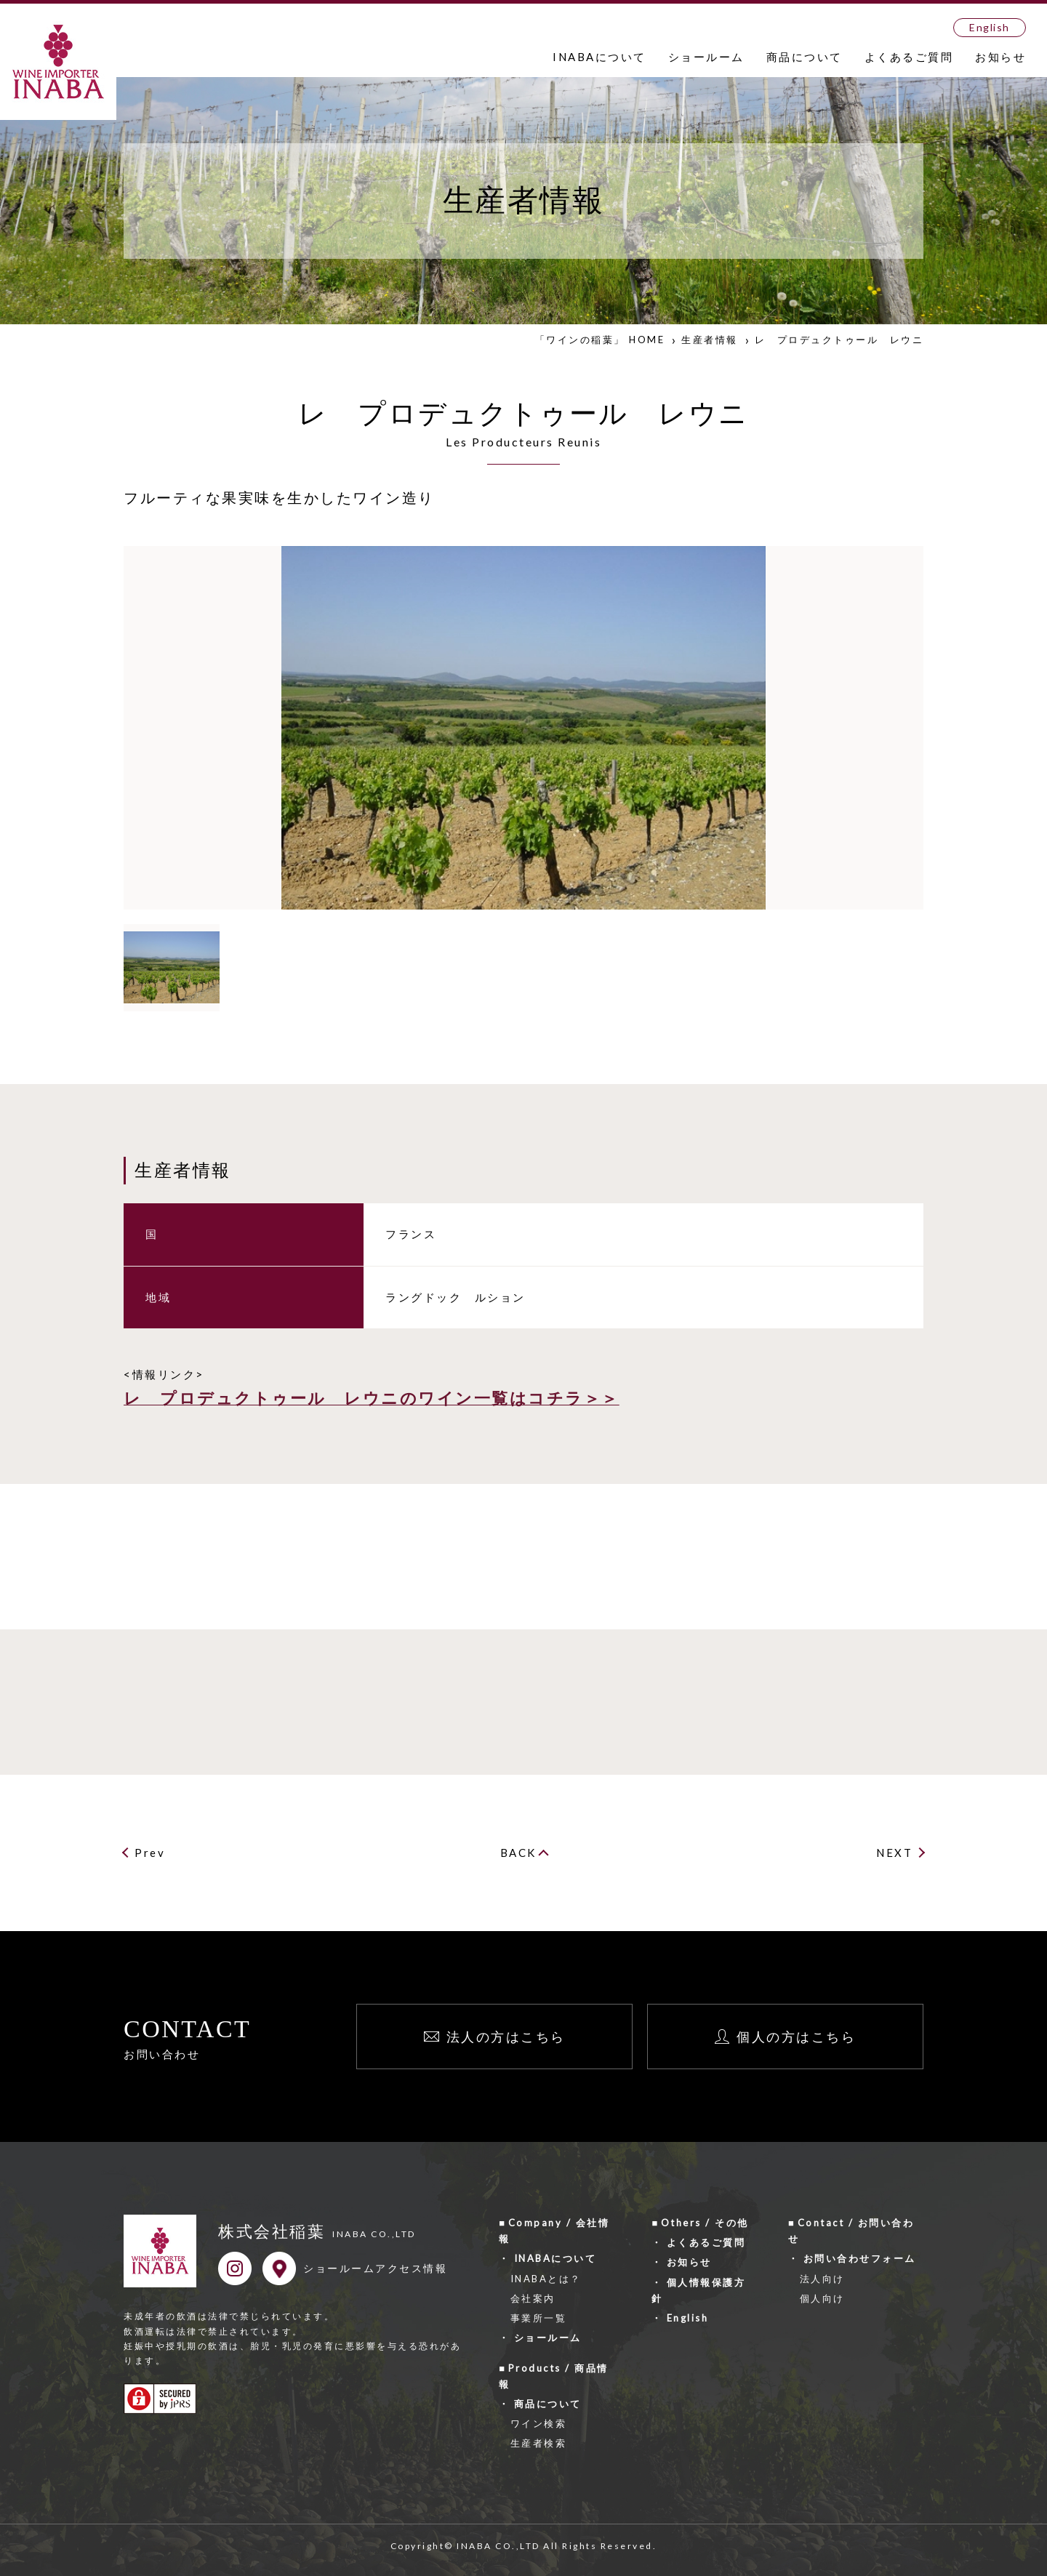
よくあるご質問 (909, 56)
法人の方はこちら (506, 2037)
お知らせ (1000, 56)
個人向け (822, 2298)
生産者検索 (538, 2443)
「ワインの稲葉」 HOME (600, 339)
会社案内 (532, 2298)
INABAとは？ (546, 2278)
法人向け (822, 2278)
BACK (518, 1852)
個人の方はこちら (796, 2037)
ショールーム (706, 56)
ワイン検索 (538, 2423)
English (989, 27)
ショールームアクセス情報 (375, 2268)
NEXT (894, 1852)
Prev (150, 1852)
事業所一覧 (538, 2318)
